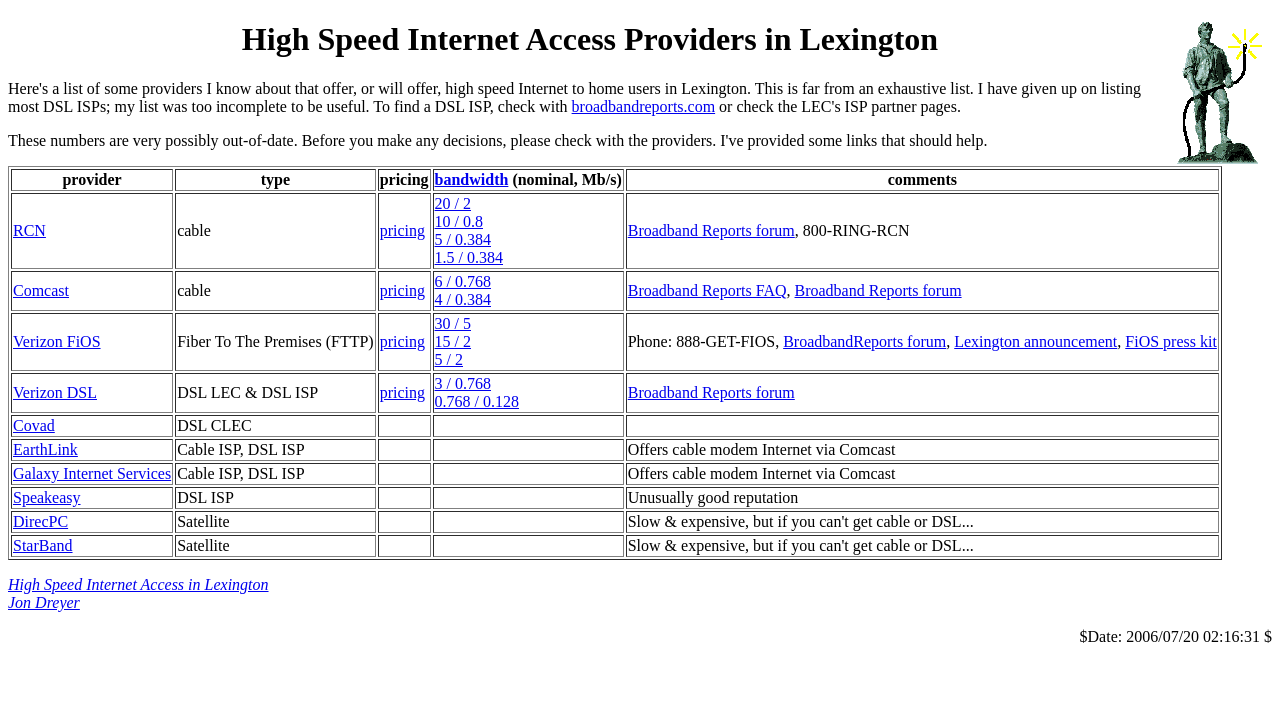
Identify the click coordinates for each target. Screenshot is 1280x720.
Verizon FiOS (57, 341)
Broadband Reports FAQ (707, 290)
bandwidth (472, 179)
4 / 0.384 (463, 299)
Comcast (41, 290)
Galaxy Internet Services (92, 473)
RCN (29, 230)
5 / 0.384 (463, 239)
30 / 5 (453, 323)
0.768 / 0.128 (477, 401)
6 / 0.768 (463, 281)
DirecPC (40, 521)
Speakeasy (47, 497)
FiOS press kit (1171, 341)
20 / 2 (453, 203)
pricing (402, 230)
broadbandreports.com (644, 106)
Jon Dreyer (44, 602)
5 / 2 (449, 359)
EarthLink (45, 449)
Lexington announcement (1035, 341)
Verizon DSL (55, 392)
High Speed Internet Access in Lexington (138, 584)
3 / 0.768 (463, 383)
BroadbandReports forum (864, 341)
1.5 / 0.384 (469, 257)
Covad (34, 425)
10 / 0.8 (459, 221)
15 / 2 (453, 341)
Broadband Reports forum (711, 230)
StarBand (43, 545)
